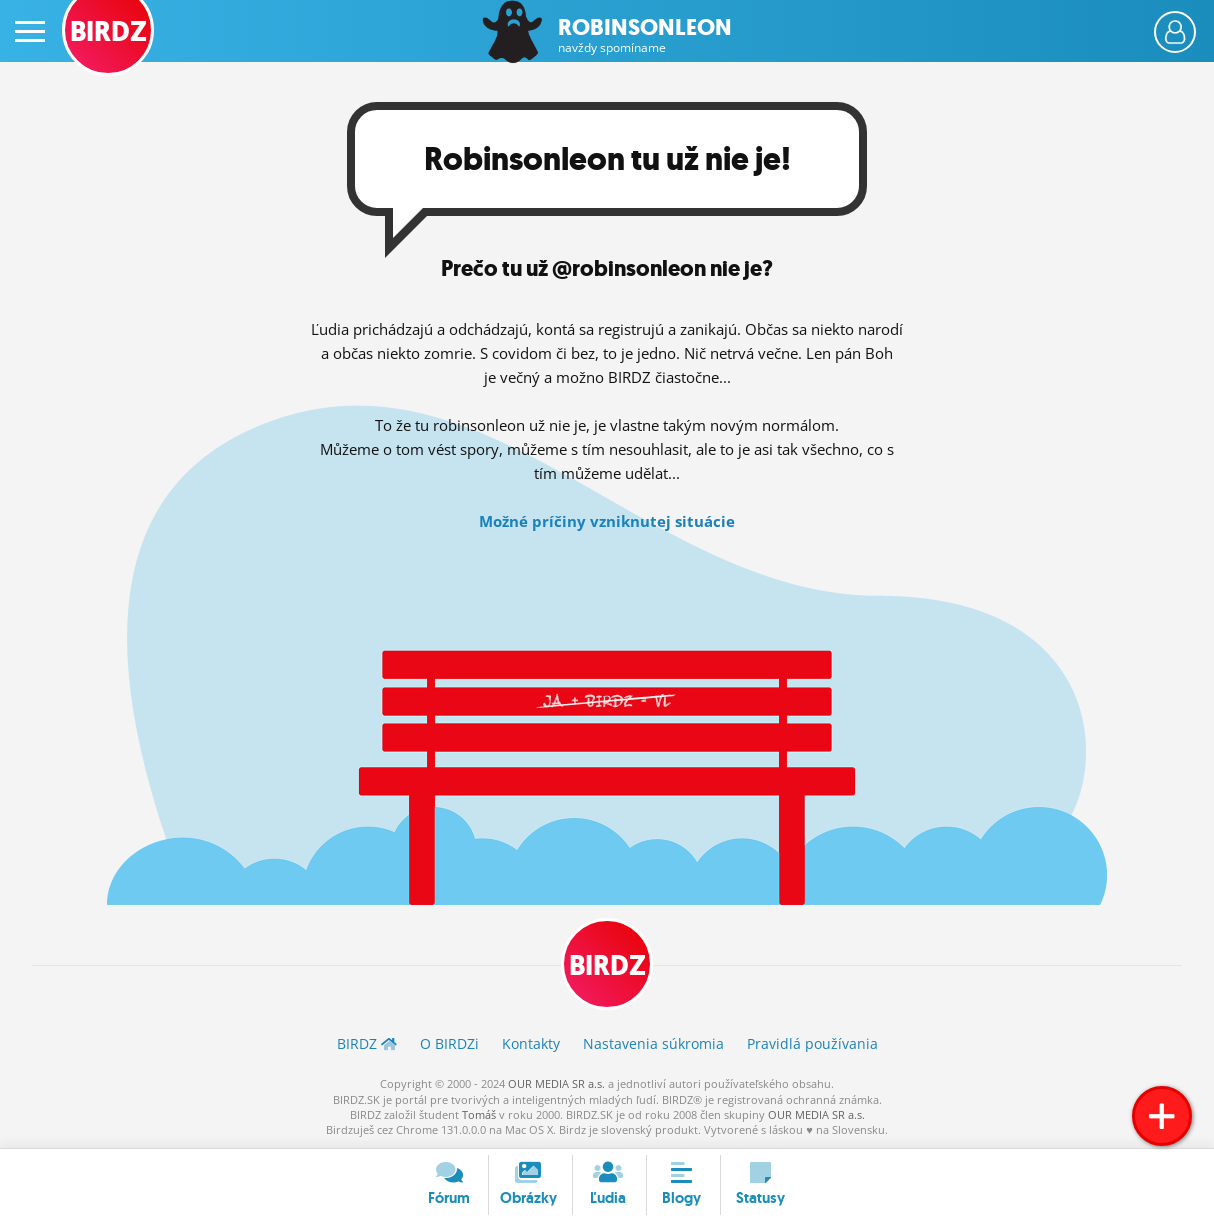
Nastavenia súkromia (653, 1043)
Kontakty (531, 1043)
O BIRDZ (449, 1043)
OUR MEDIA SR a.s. (556, 1083)
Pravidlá (812, 1043)
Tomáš (479, 1114)
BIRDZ (607, 965)
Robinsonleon (645, 35)
